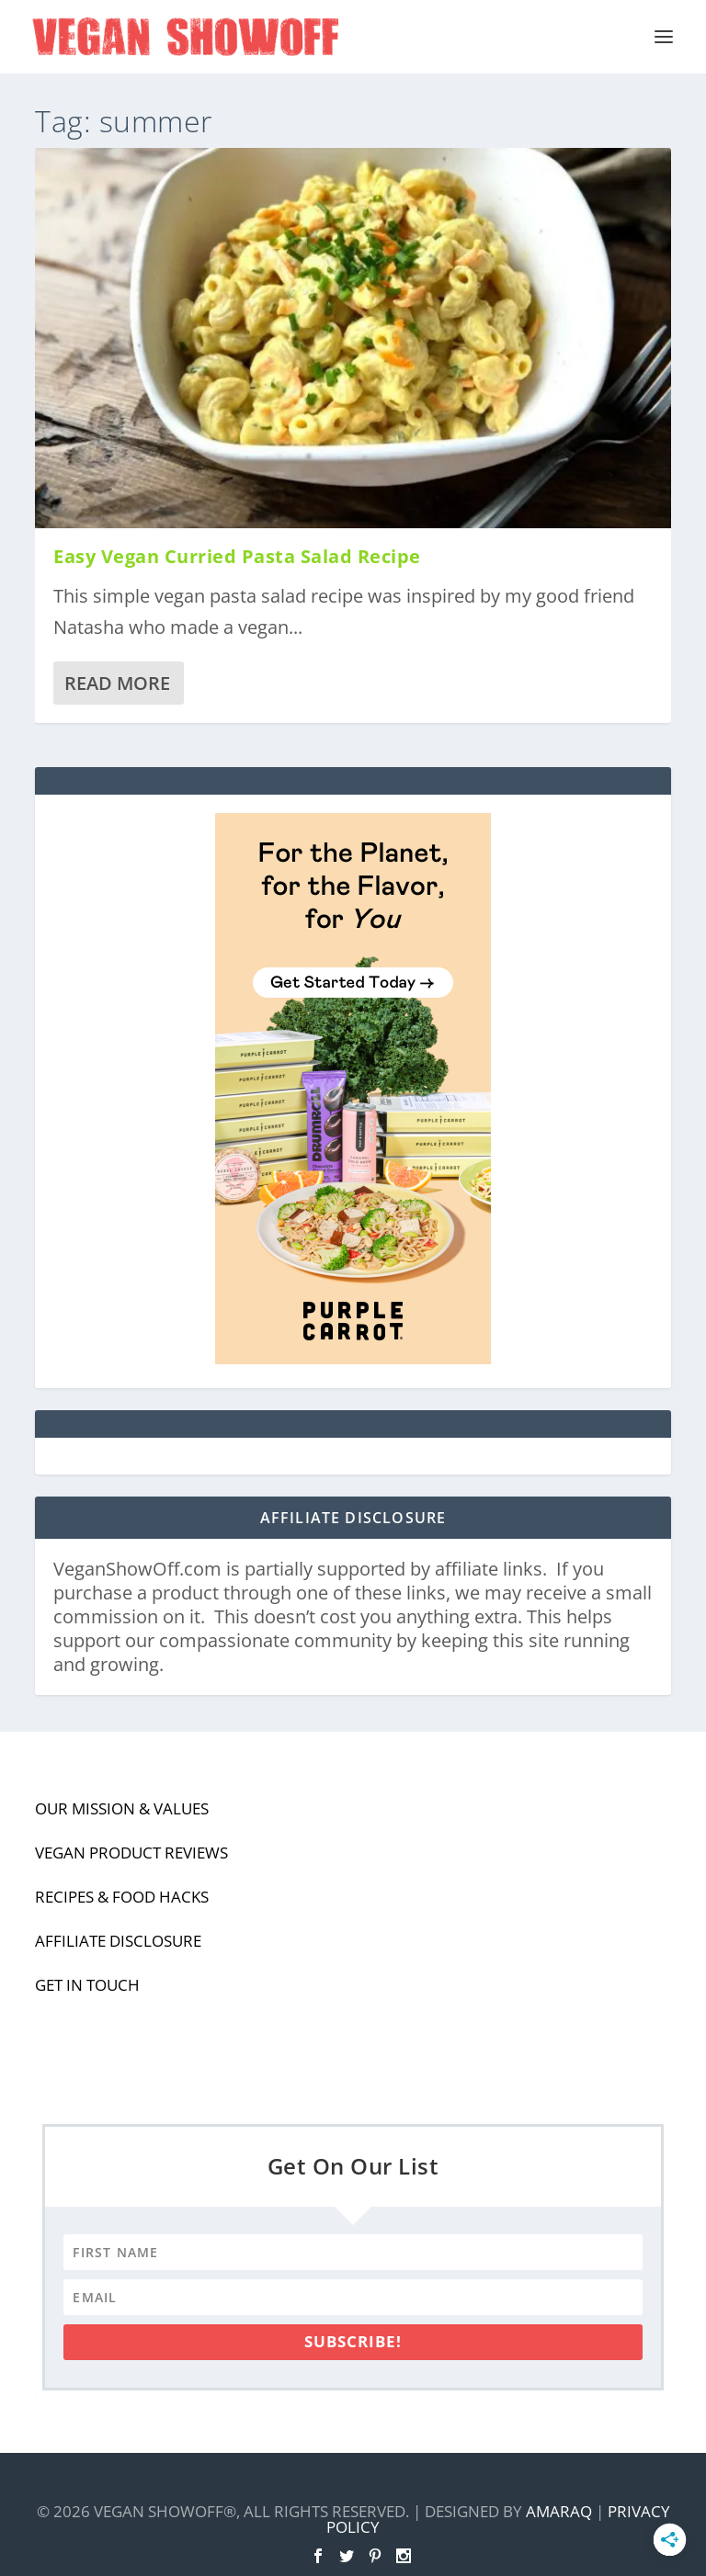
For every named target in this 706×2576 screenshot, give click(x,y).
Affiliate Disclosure (118, 1940)
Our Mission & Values (122, 1808)
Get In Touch (87, 1984)
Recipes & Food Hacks (122, 1896)
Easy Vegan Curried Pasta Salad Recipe (237, 556)
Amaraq (559, 2511)
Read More (117, 683)
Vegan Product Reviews (131, 1852)
